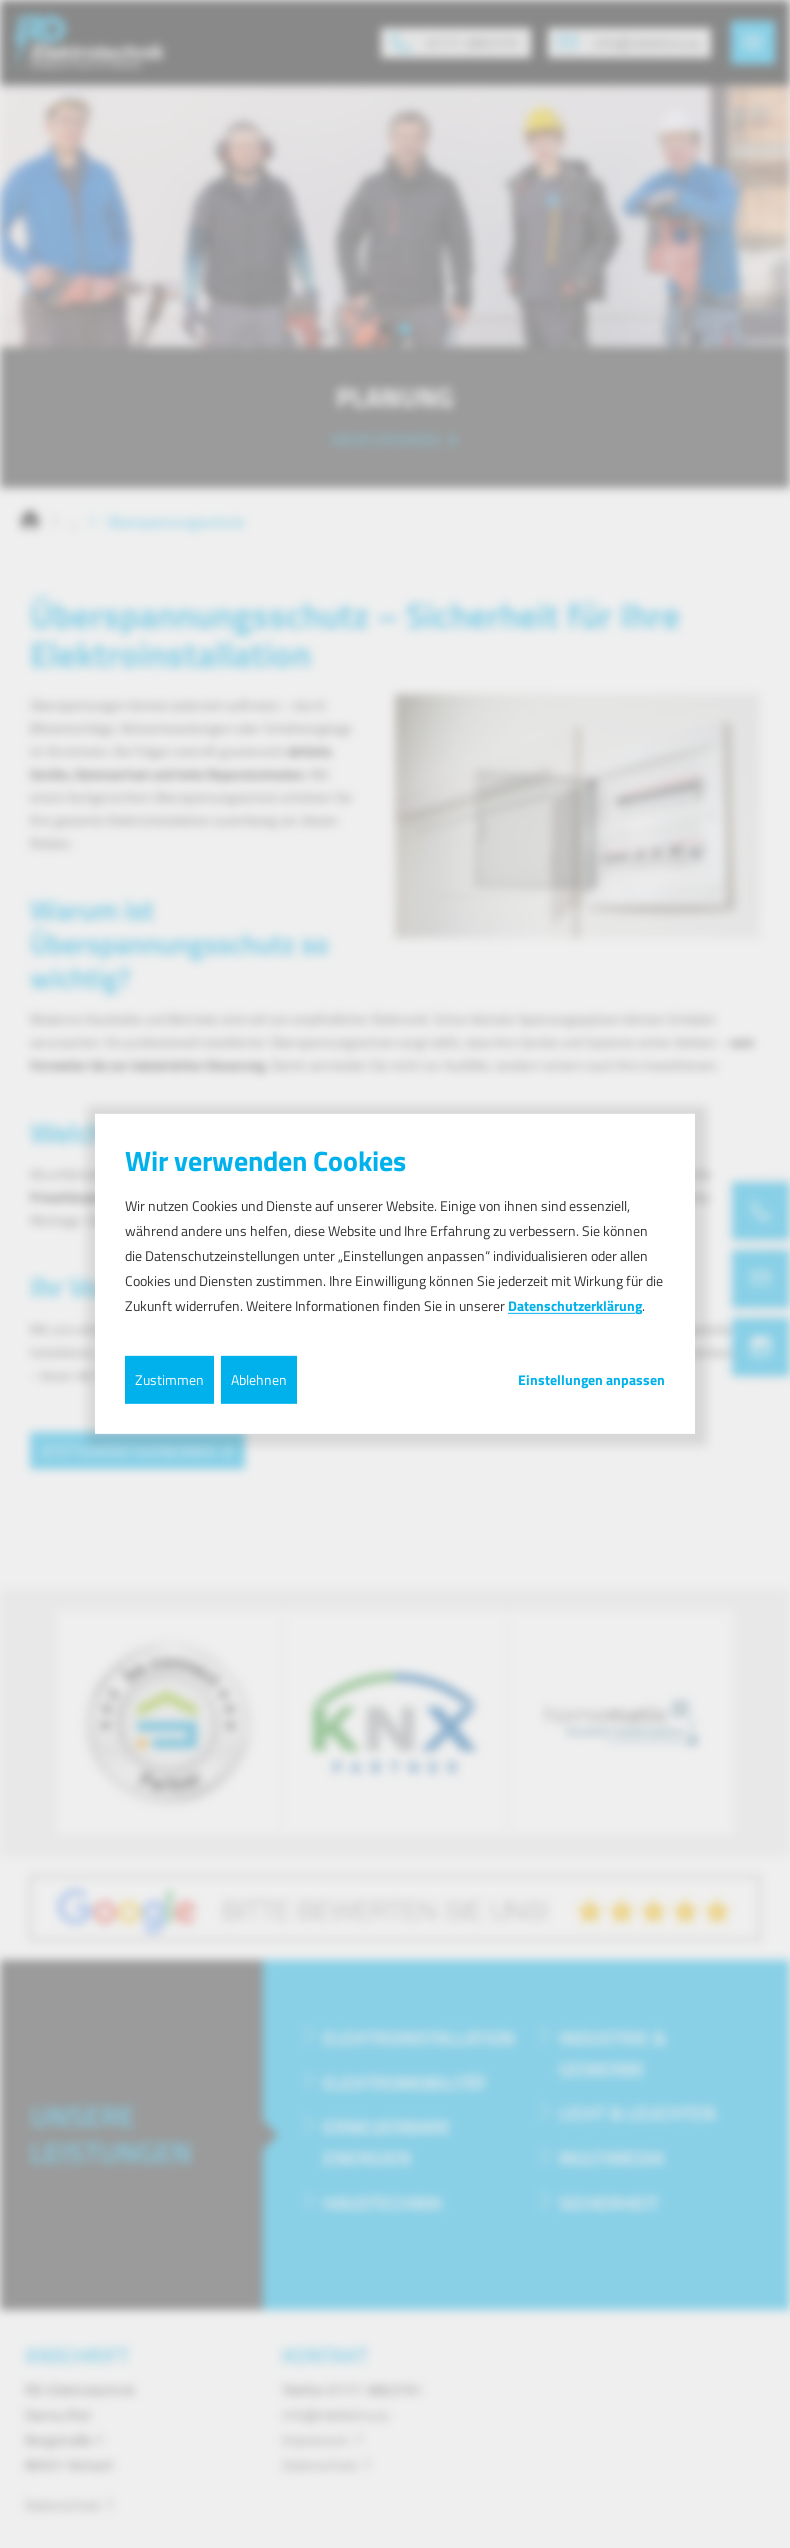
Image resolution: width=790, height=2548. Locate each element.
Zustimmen (169, 1378)
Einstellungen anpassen (591, 1379)
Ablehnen (259, 1378)
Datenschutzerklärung (575, 1305)
